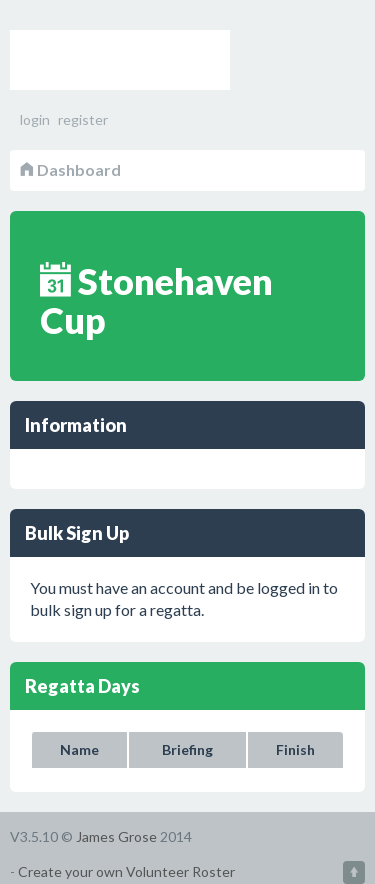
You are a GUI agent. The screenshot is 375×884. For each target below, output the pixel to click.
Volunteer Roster (120, 60)
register (83, 119)
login (35, 119)
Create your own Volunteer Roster (126, 871)
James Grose (116, 836)
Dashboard (70, 169)
